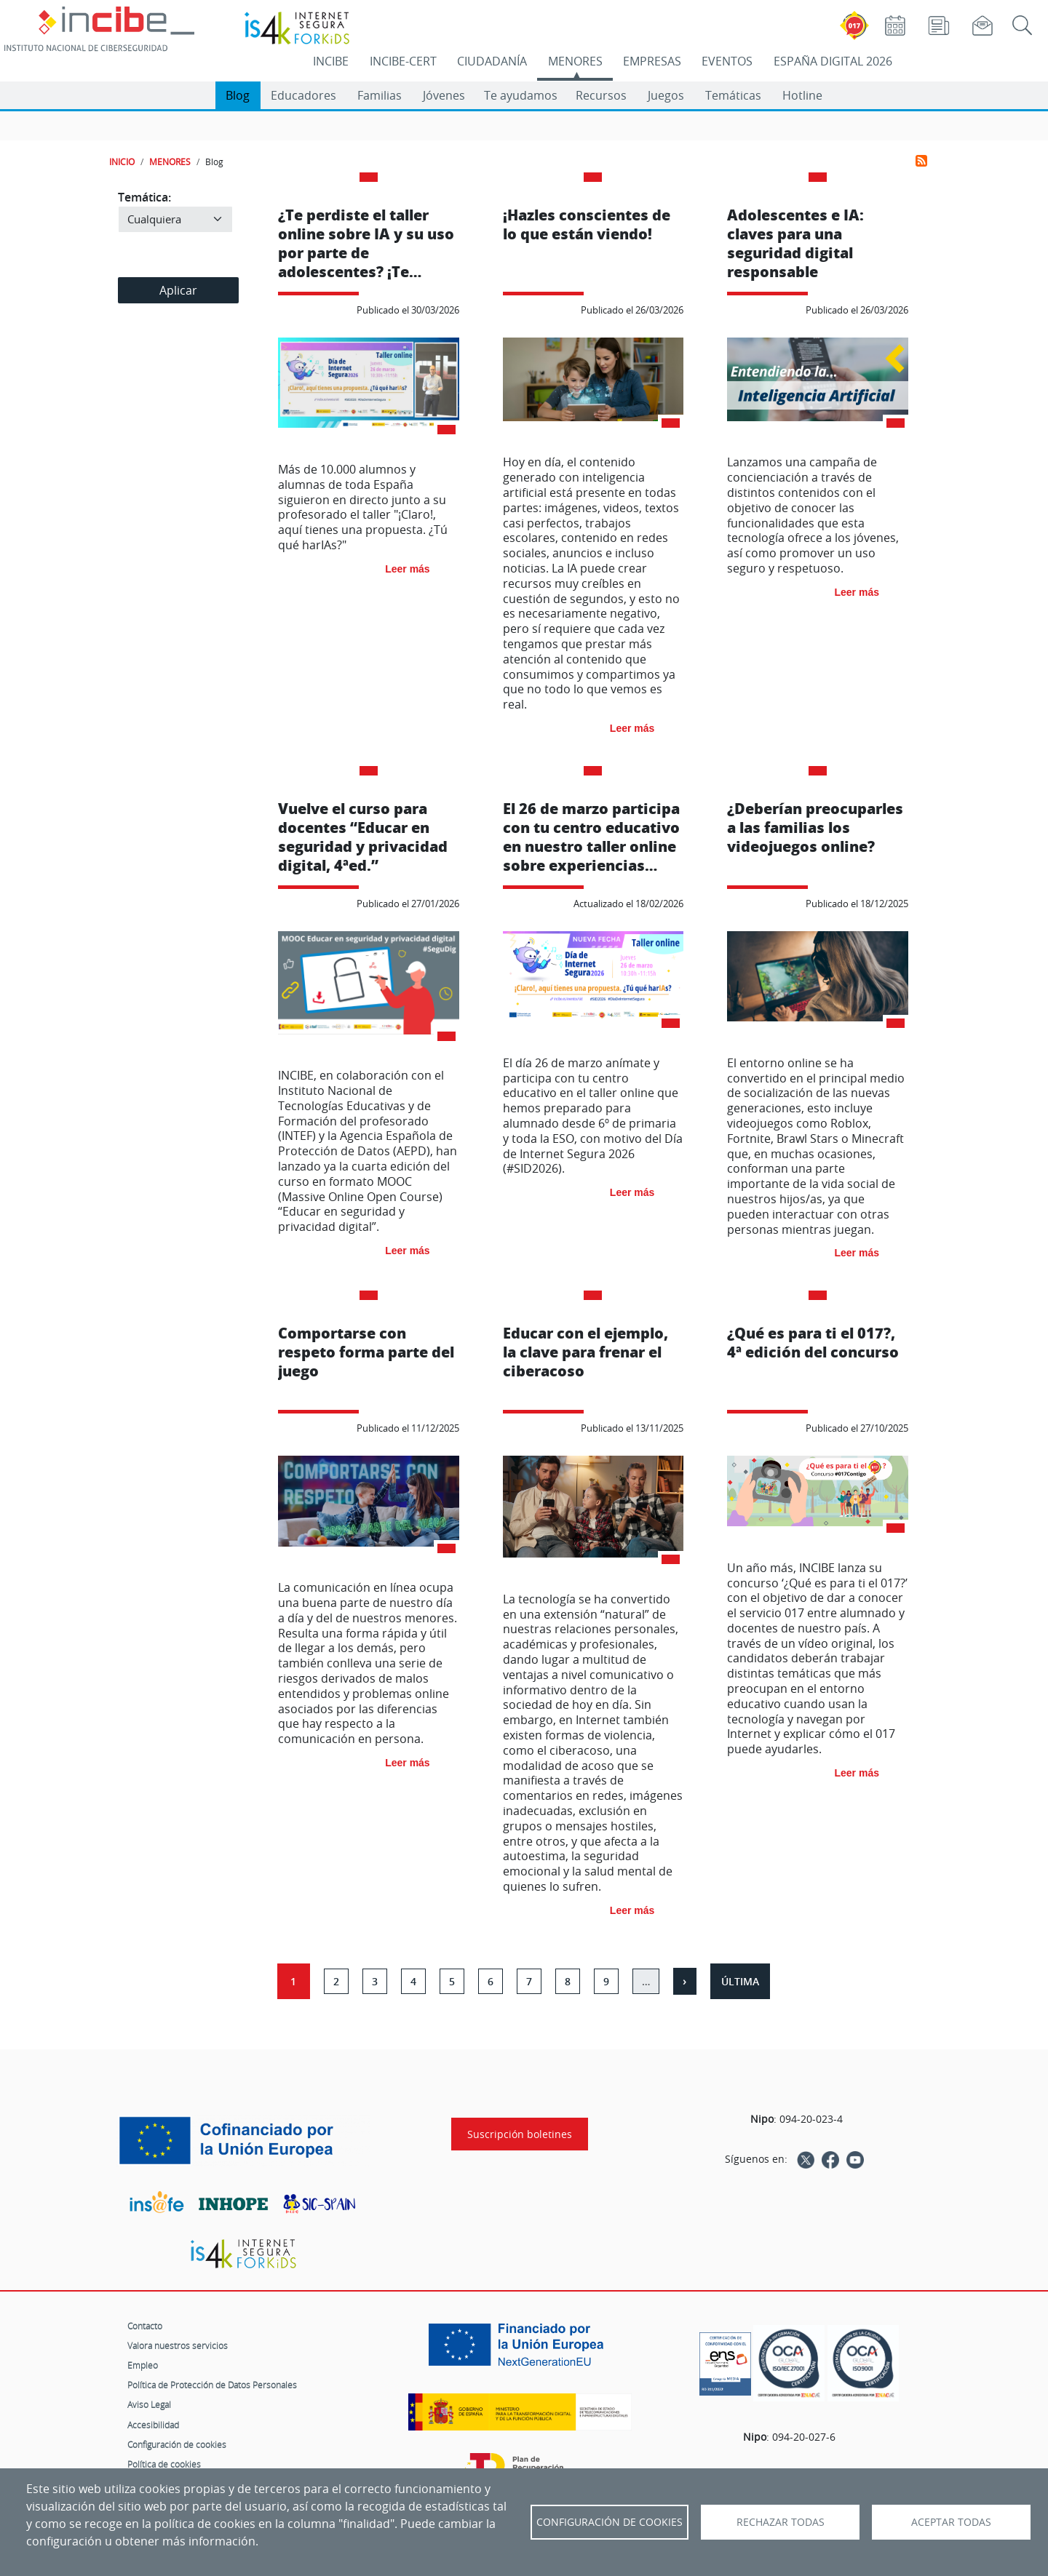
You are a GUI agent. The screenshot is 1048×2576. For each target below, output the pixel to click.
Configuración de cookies (176, 2444)
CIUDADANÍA (492, 61)
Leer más (407, 569)
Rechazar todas (781, 2522)
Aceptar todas (951, 2522)
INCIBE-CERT (403, 61)
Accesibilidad (153, 2425)
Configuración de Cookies (609, 2522)
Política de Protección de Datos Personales (212, 2384)
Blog (238, 95)
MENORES (575, 61)
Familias (379, 95)
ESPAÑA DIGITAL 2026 (833, 61)
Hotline (802, 95)
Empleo (142, 2365)
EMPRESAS (652, 61)
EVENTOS (727, 61)
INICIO (122, 161)
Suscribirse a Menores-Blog (921, 161)
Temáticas (733, 95)
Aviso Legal (149, 2404)
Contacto (144, 2326)
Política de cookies (164, 2464)
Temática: (144, 197)
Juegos (666, 95)
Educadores (303, 95)
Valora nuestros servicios (177, 2345)
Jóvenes (444, 95)
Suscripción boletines (519, 2134)
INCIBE (331, 61)
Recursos (601, 95)
